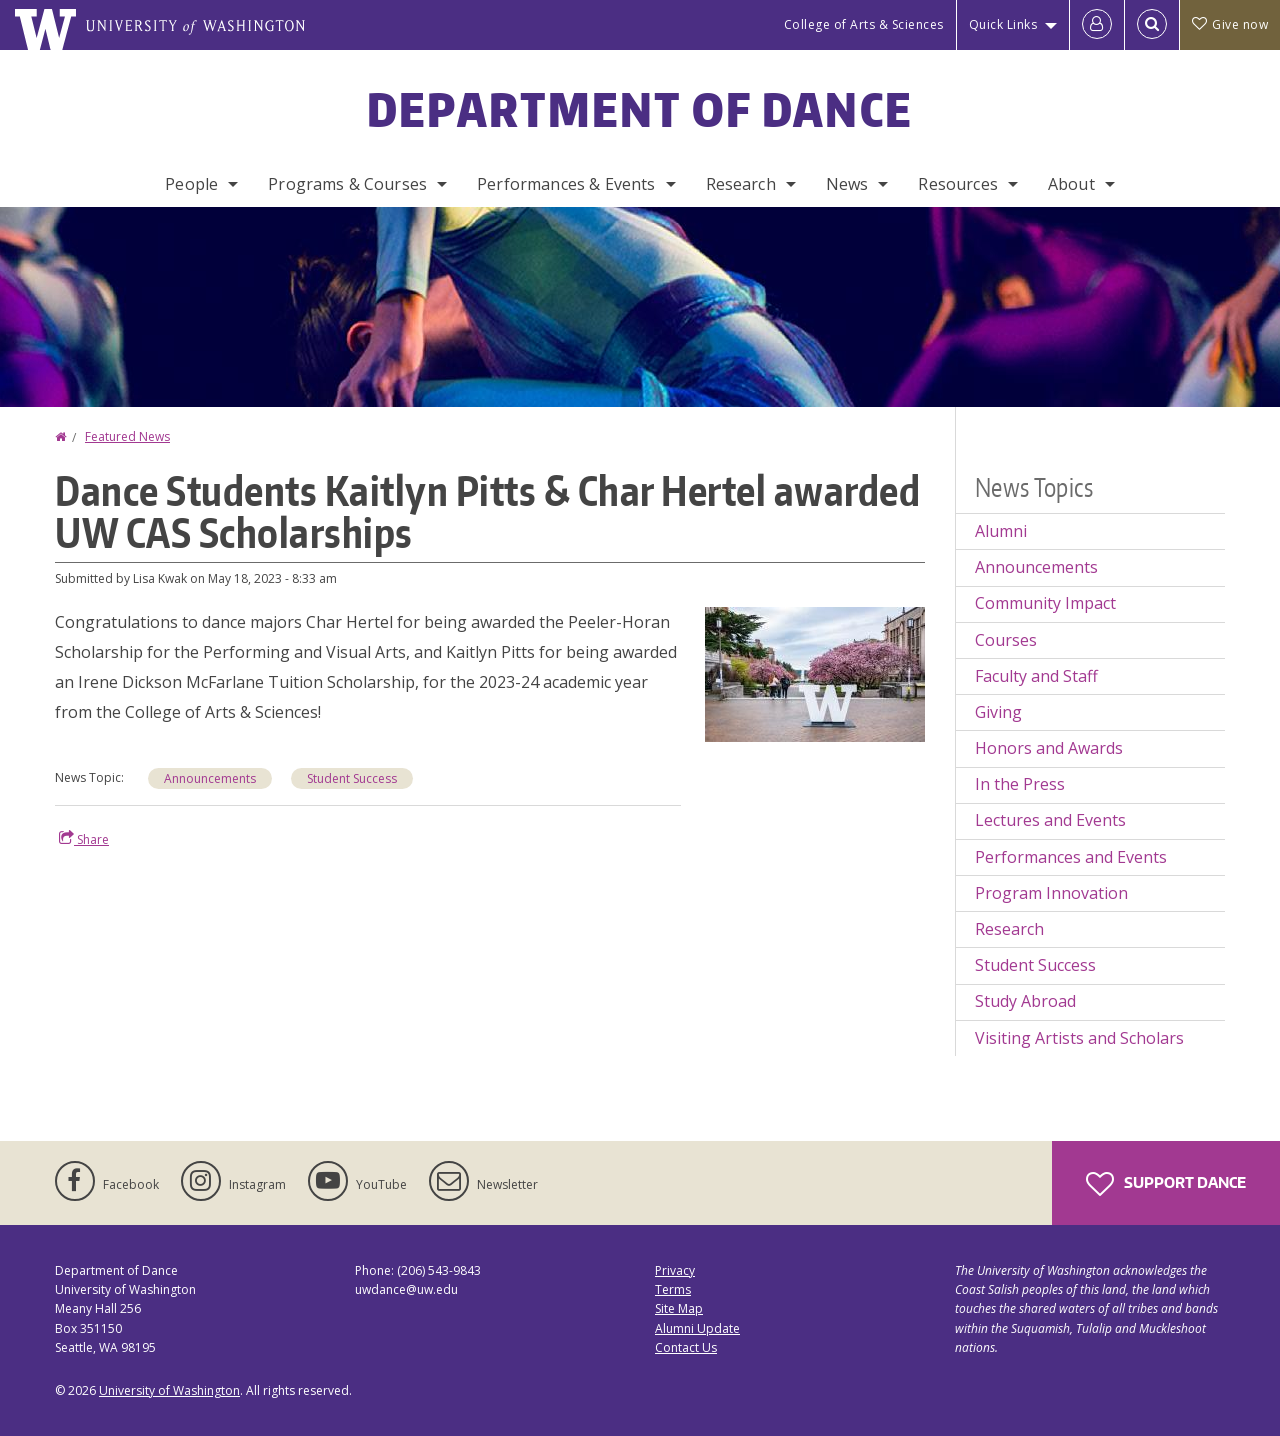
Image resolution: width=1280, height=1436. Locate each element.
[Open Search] (1152, 25)
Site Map (679, 1308)
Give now (1230, 24)
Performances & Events (566, 184)
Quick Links (1003, 24)
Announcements (210, 778)
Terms (673, 1289)
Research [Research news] (1009, 929)
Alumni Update (697, 1328)
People (191, 184)
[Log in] (1097, 25)
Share (84, 839)
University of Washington (169, 1390)
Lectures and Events (1050, 820)
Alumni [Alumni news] (1001, 531)
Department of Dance (640, 109)
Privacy (675, 1270)
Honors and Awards (1049, 748)
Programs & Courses (347, 184)
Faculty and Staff (1036, 676)
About (1071, 184)
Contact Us (686, 1347)
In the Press (1020, 784)
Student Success (352, 778)
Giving (998, 712)
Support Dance (1166, 1184)
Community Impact (1045, 603)
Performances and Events (1071, 857)
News (847, 184)
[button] (815, 673)
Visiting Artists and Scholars (1079, 1038)
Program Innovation (1051, 893)
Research (741, 184)
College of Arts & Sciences (864, 24)
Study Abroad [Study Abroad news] (1025, 1001)
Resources (957, 184)
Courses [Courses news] (1006, 640)
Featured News (127, 436)
